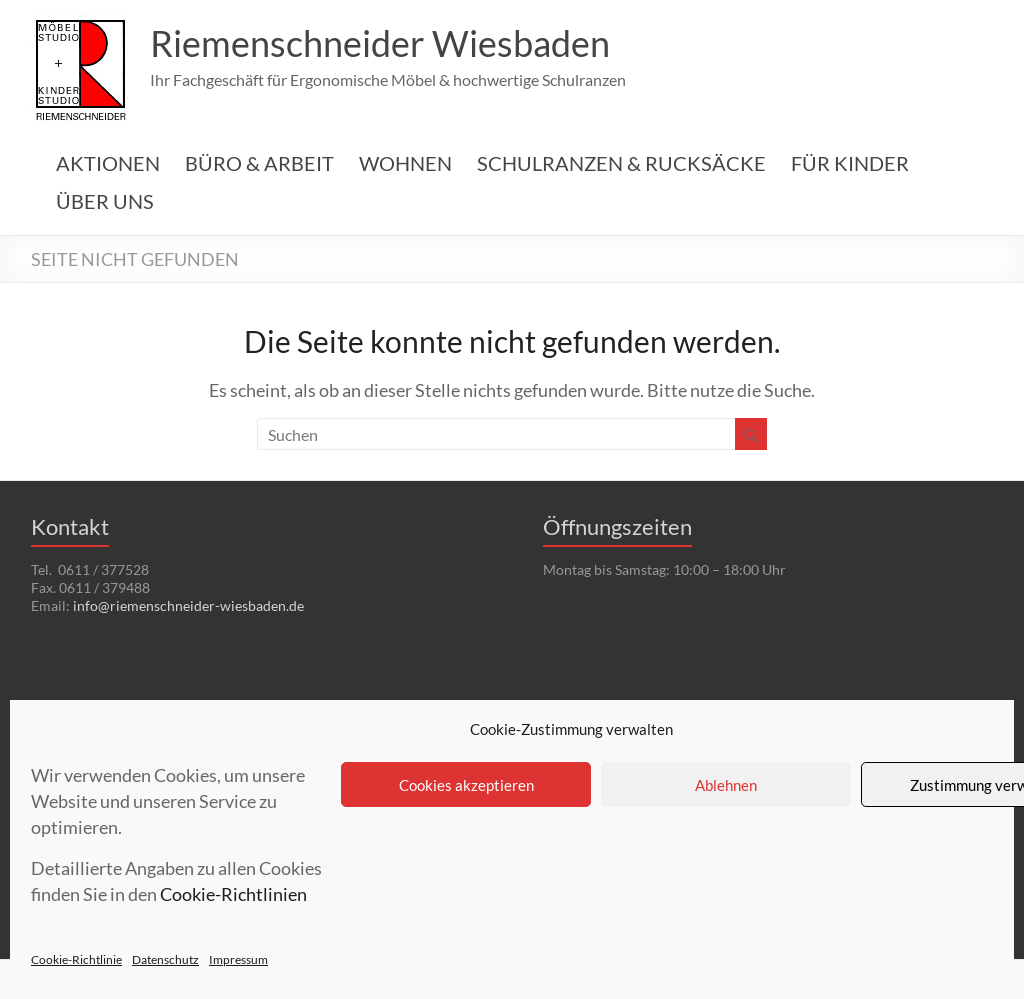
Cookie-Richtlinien (233, 894)
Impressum (238, 959)
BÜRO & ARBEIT (259, 163)
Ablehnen (726, 785)
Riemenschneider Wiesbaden (380, 43)
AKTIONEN (108, 163)
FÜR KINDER (850, 163)
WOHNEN (405, 163)
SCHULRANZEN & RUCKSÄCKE (621, 163)
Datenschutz (165, 959)
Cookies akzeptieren (466, 785)
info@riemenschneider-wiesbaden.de (188, 605)
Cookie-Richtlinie (76, 959)
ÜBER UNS (105, 201)
